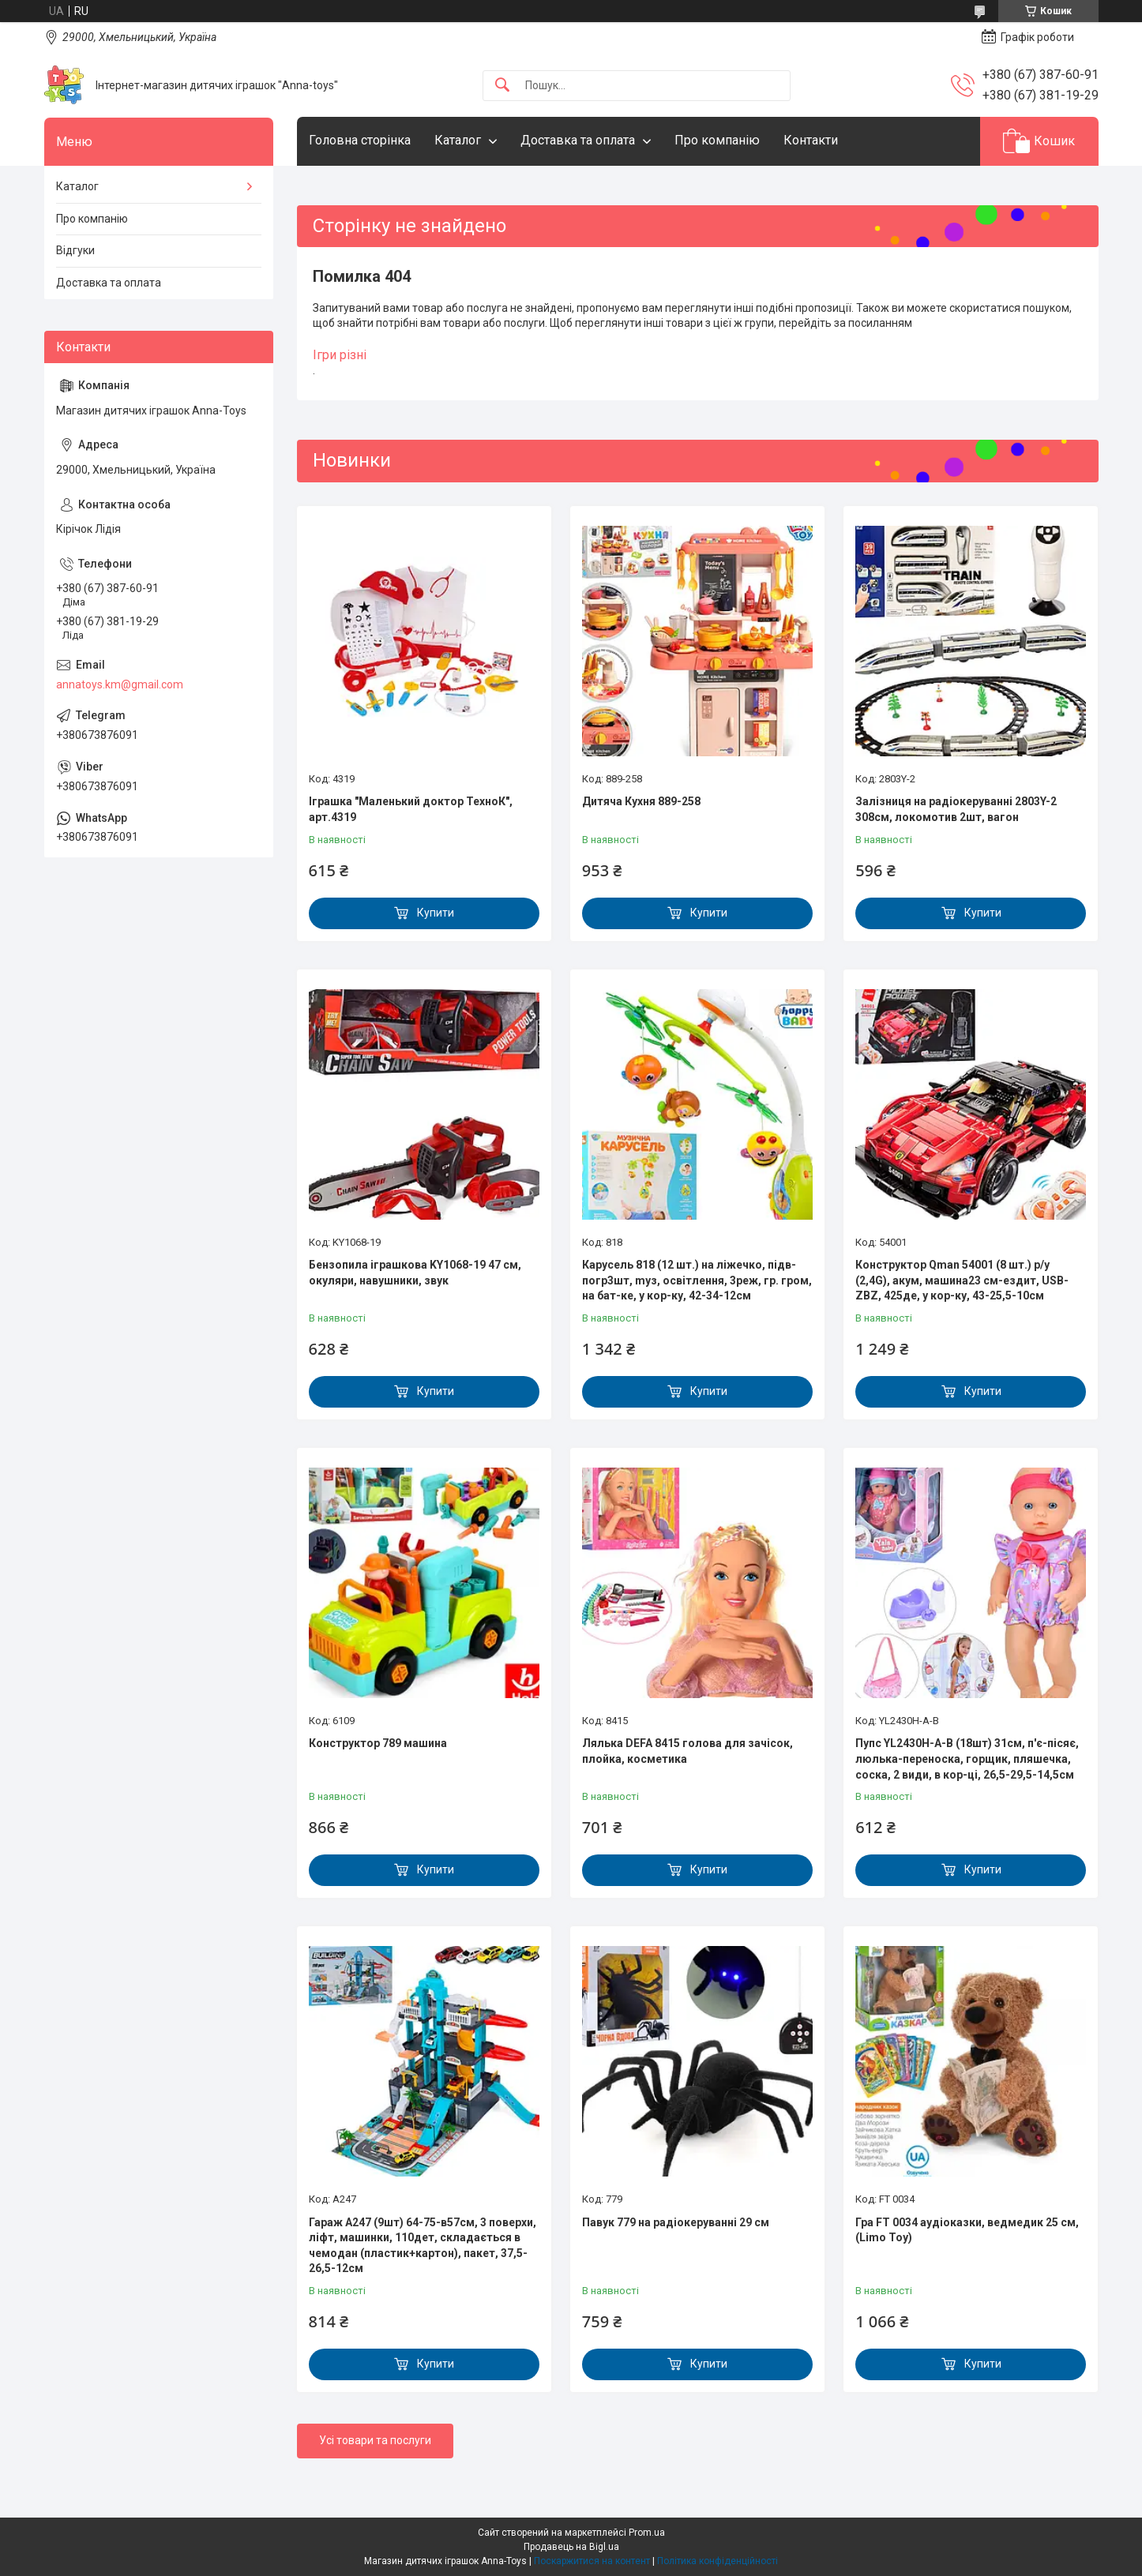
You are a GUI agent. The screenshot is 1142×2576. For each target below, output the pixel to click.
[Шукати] (502, 85)
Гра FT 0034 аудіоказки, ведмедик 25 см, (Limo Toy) (967, 2230)
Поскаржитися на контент (592, 2561)
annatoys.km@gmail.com (119, 684)
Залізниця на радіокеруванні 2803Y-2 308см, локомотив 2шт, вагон (956, 809)
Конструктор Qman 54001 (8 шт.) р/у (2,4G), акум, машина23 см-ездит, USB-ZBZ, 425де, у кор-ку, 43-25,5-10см (962, 1280)
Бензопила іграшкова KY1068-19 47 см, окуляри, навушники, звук (415, 1272)
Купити (435, 912)
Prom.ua (647, 2532)
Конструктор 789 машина (378, 1743)
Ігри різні (339, 354)
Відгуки (75, 250)
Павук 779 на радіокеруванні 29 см (675, 2222)
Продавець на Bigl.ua (571, 2546)
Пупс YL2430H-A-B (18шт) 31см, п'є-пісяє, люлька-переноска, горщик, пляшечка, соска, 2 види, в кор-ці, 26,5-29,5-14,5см (967, 1758)
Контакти (810, 140)
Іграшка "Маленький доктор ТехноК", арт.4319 (411, 809)
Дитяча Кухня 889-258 (641, 801)
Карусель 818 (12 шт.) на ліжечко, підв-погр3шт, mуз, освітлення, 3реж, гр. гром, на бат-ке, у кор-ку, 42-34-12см (697, 1280)
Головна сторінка (360, 140)
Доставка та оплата (577, 140)
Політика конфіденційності (717, 2561)
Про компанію (717, 140)
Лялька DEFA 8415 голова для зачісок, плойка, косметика (687, 1751)
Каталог (457, 140)
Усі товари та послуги (375, 2440)
